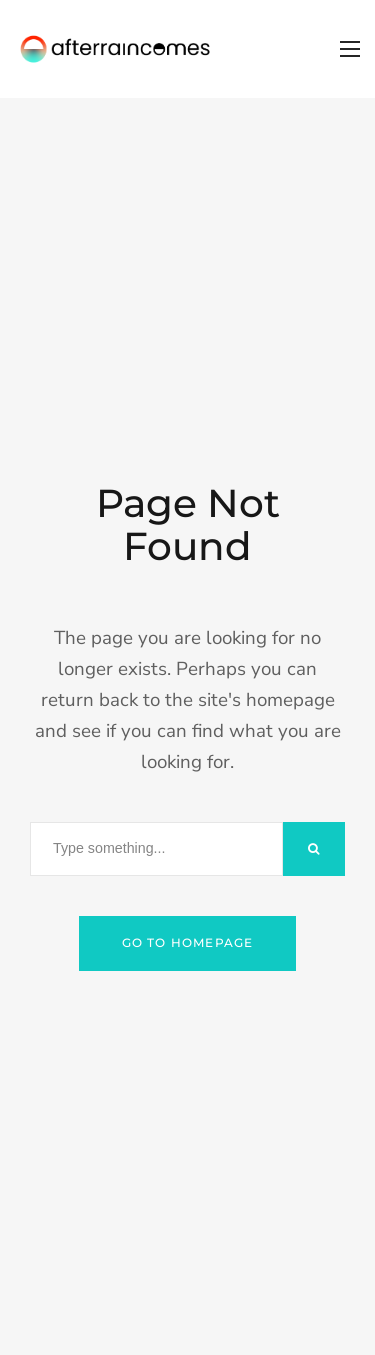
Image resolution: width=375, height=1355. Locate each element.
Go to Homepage (188, 942)
